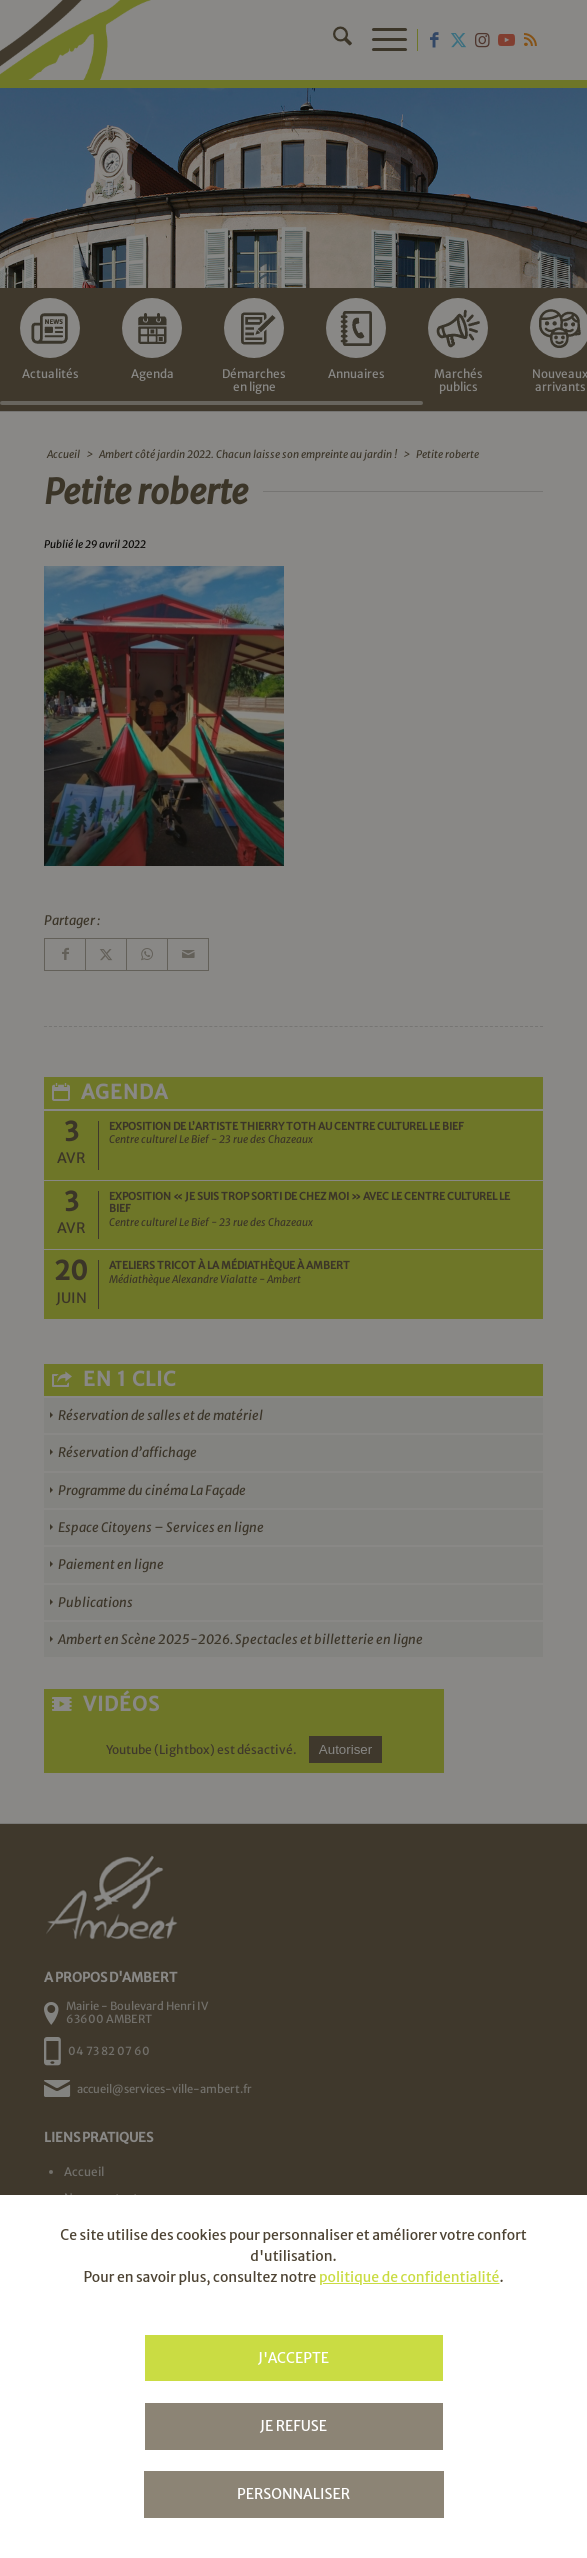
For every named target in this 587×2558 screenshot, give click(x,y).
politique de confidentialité (409, 2277)
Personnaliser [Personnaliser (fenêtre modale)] (293, 2494)
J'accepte (293, 2358)
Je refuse (293, 2426)
